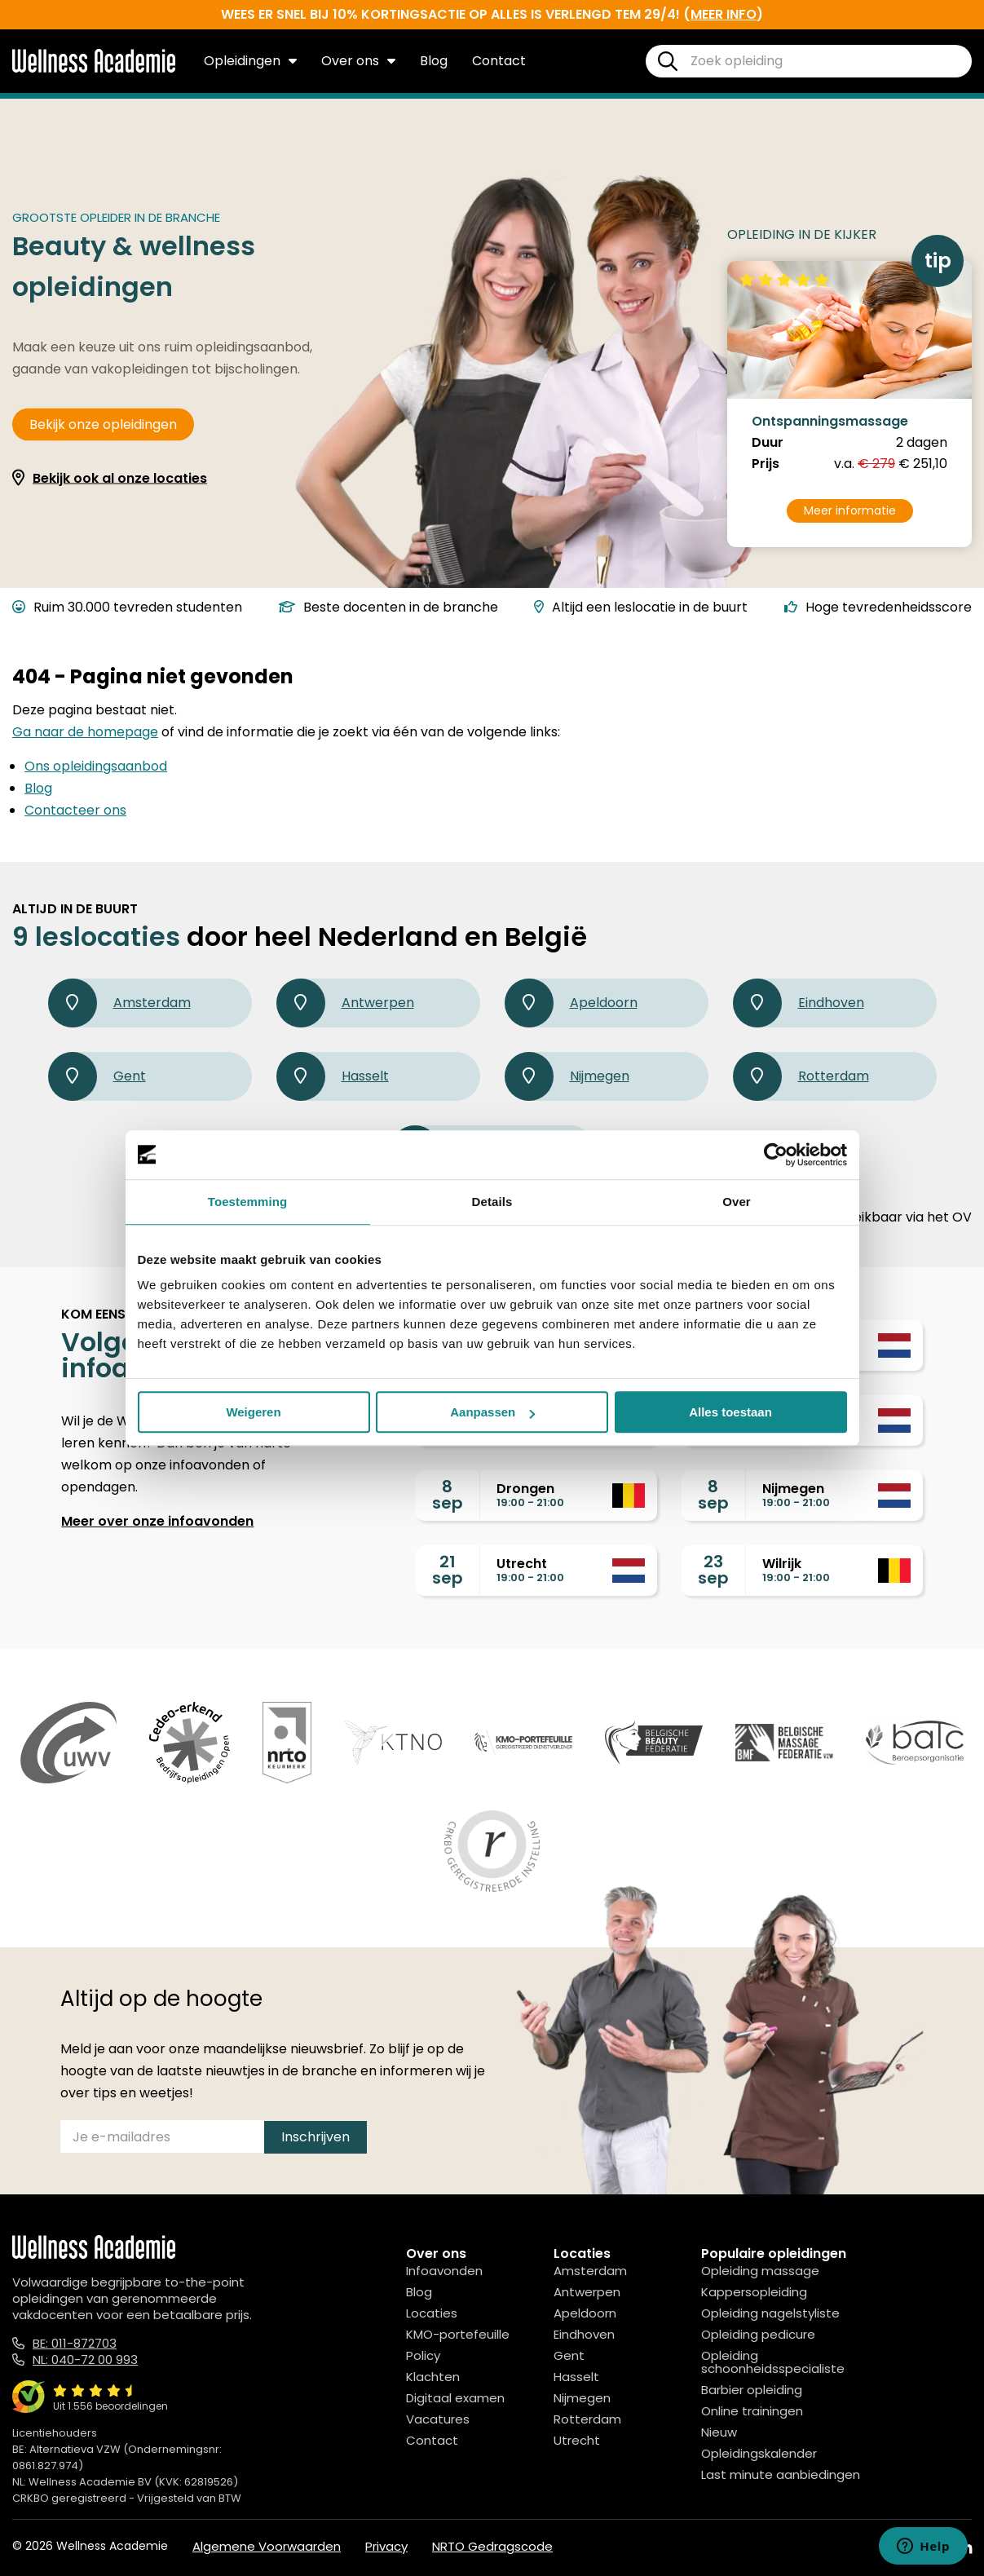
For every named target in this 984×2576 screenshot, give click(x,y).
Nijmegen (567, 1076)
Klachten (433, 2376)
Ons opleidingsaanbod (95, 766)
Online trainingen (752, 2410)
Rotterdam (801, 1076)
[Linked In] (965, 2547)
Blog (434, 60)
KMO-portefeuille (458, 2334)
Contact (499, 60)
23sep (713, 1569)
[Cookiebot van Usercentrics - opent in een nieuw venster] (775, 1154)
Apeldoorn (571, 1003)
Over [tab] (736, 1201)
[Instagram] (926, 2547)
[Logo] (93, 69)
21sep (447, 1569)
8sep (447, 1494)
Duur (767, 442)
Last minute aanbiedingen (780, 2474)
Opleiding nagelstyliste (770, 2313)
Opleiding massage (760, 2270)
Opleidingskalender (759, 2453)
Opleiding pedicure (758, 2334)
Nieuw (719, 2432)
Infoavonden (444, 2270)
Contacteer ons (75, 810)
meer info (724, 14)
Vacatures (438, 2419)
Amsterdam (119, 1003)
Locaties (431, 2313)
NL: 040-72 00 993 (85, 2359)
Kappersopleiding (754, 2291)
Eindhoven (798, 1003)
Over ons (358, 60)
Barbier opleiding (751, 2389)
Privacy (386, 2546)
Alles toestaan (730, 1412)
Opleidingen (250, 60)
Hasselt (332, 1076)
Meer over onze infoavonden (157, 1521)
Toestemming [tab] (248, 1201)
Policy (423, 2355)
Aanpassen (492, 1412)
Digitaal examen (455, 2397)
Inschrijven (315, 2137)
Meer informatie (850, 510)
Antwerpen (345, 1003)
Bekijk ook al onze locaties (120, 478)
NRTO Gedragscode (492, 2546)
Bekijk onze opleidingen (103, 424)
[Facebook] (891, 2547)
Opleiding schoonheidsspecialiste (773, 2362)
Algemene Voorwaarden (266, 2546)
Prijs (765, 464)
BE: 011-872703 (75, 2343)
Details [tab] (492, 1201)
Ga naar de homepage (85, 731)
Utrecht (577, 2440)
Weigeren (253, 1412)
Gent (97, 1076)
